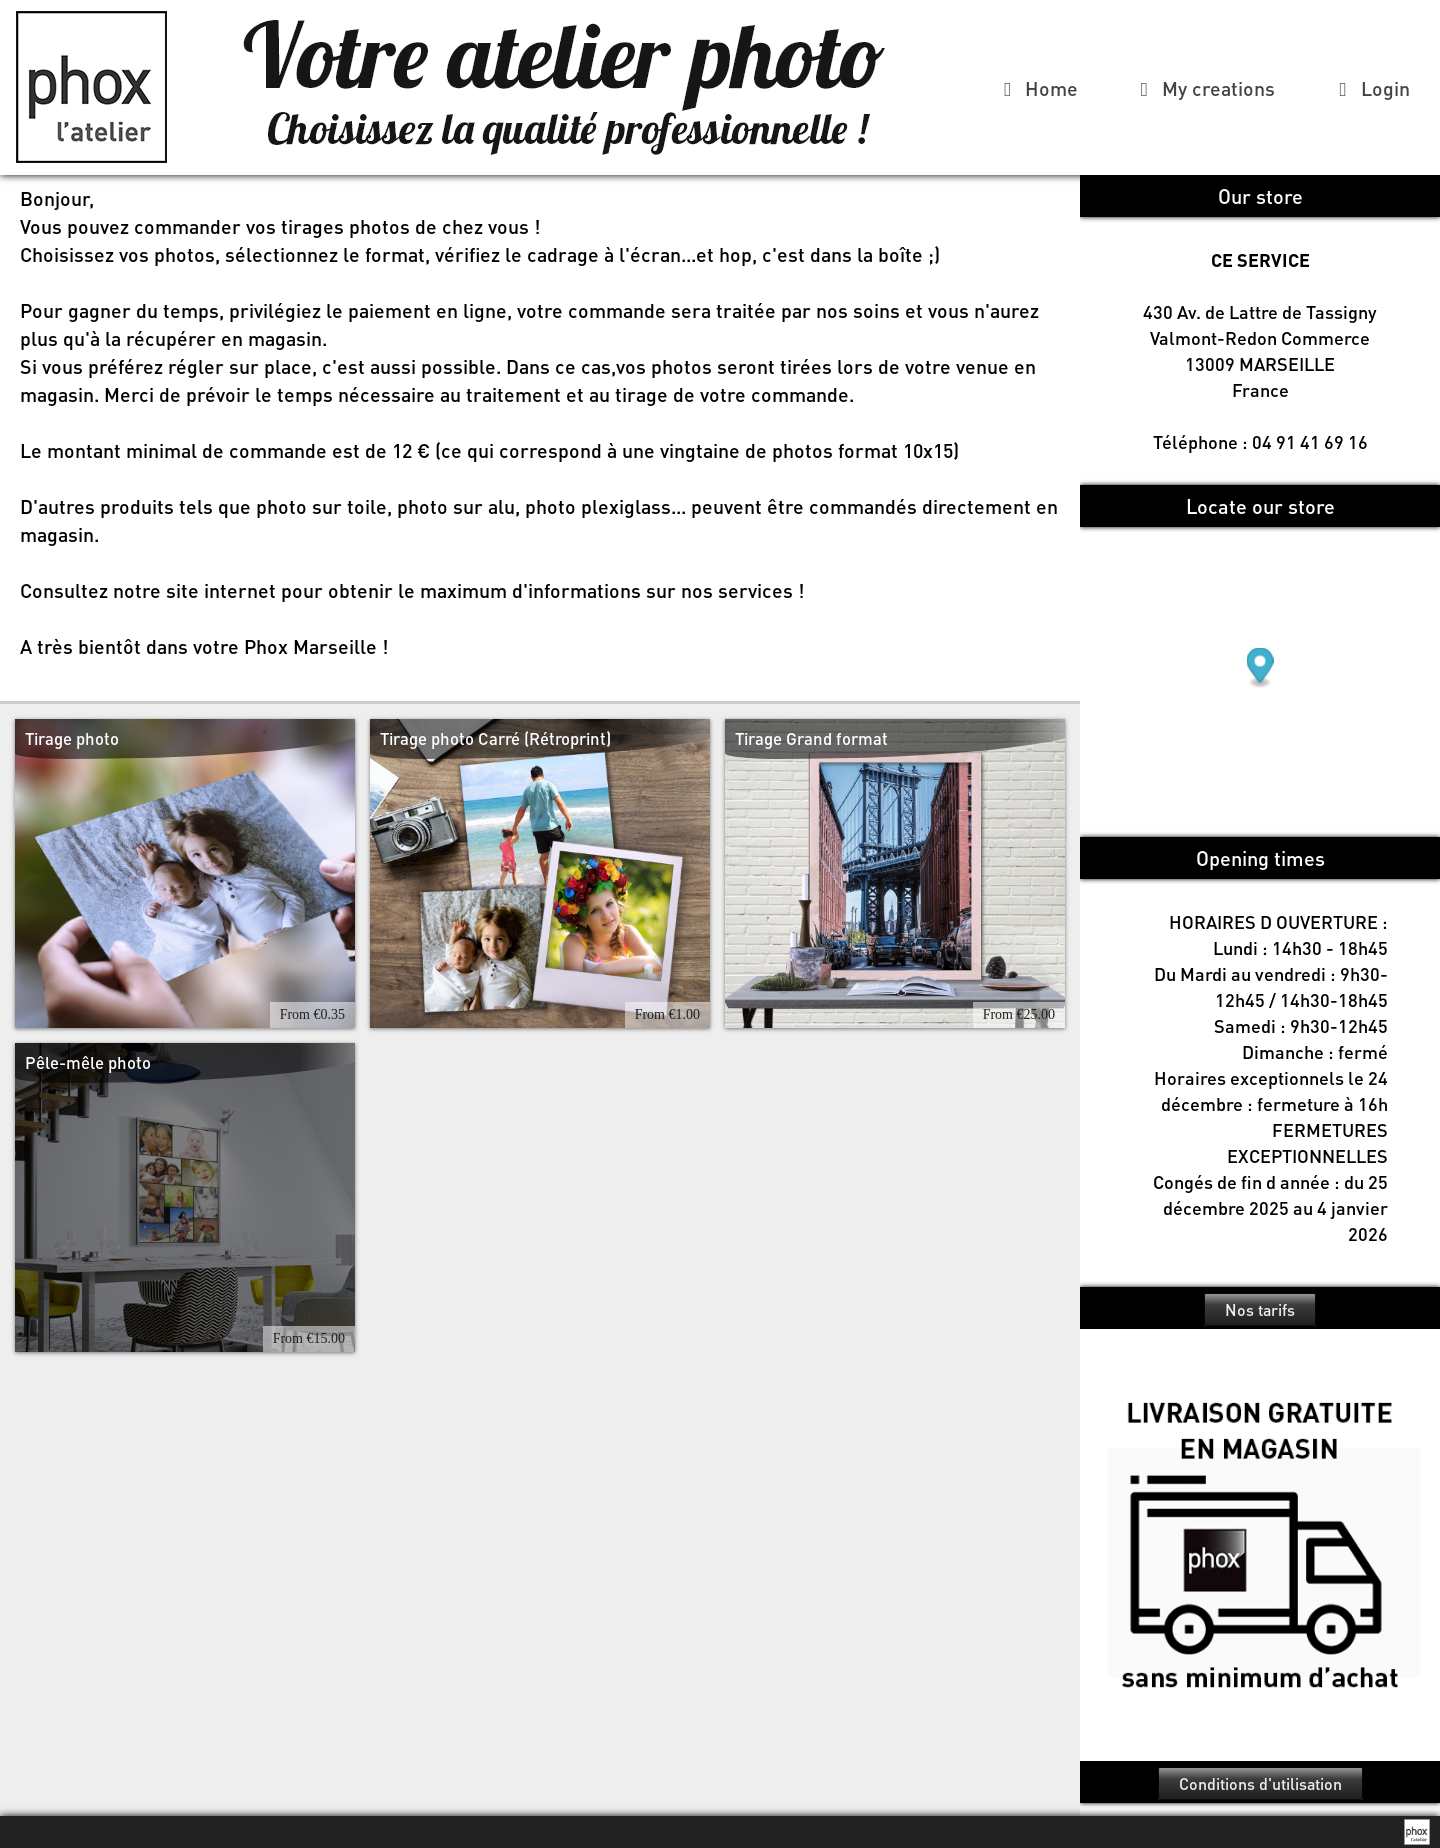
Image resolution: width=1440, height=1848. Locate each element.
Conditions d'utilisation (1260, 1783)
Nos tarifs (1260, 1309)
